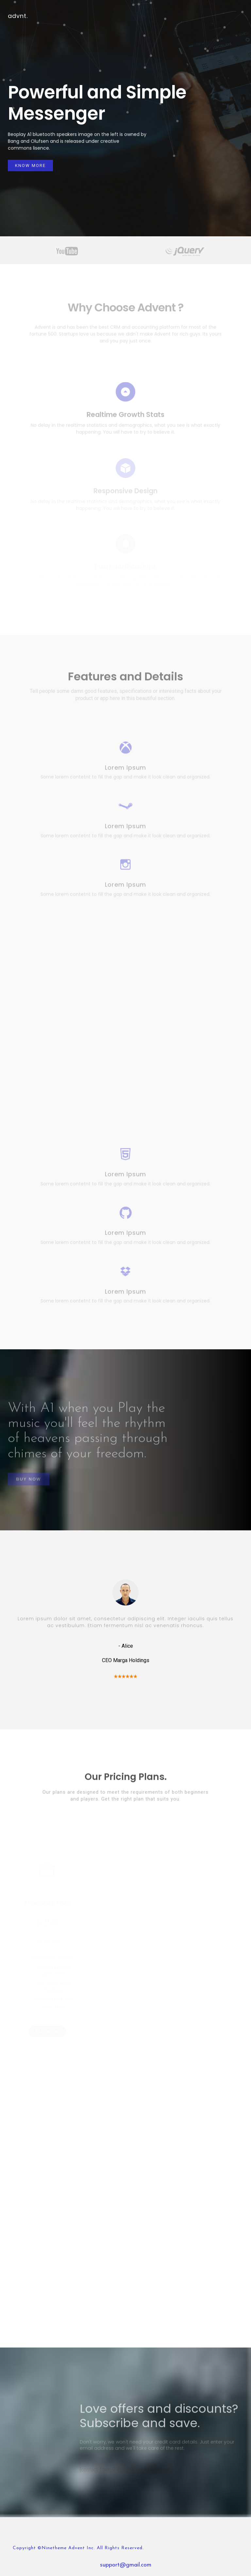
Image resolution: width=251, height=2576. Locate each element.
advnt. (18, 16)
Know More (30, 166)
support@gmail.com (125, 2565)
